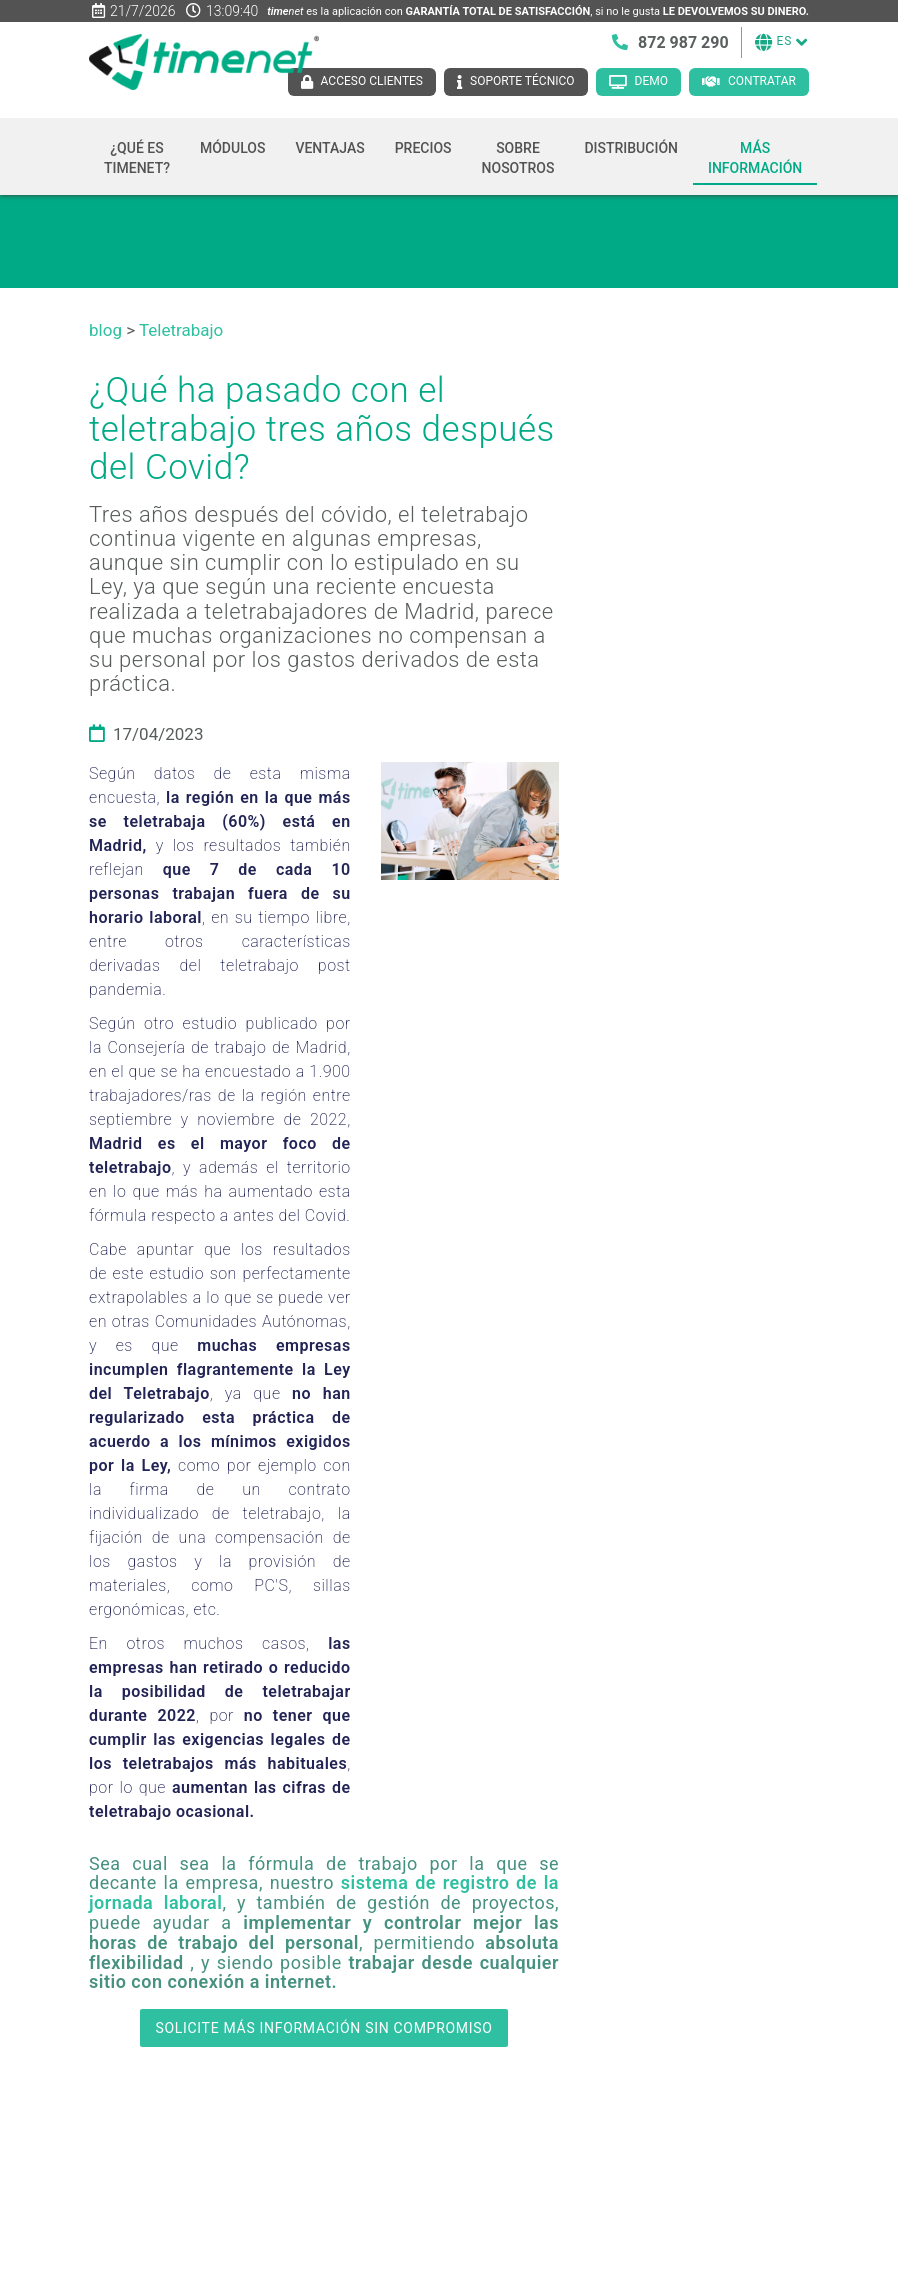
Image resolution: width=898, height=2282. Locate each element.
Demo (651, 81)
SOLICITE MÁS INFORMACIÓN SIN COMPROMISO (323, 2028)
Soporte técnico (522, 81)
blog (105, 330)
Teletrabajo (181, 330)
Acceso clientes (372, 81)
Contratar (762, 81)
